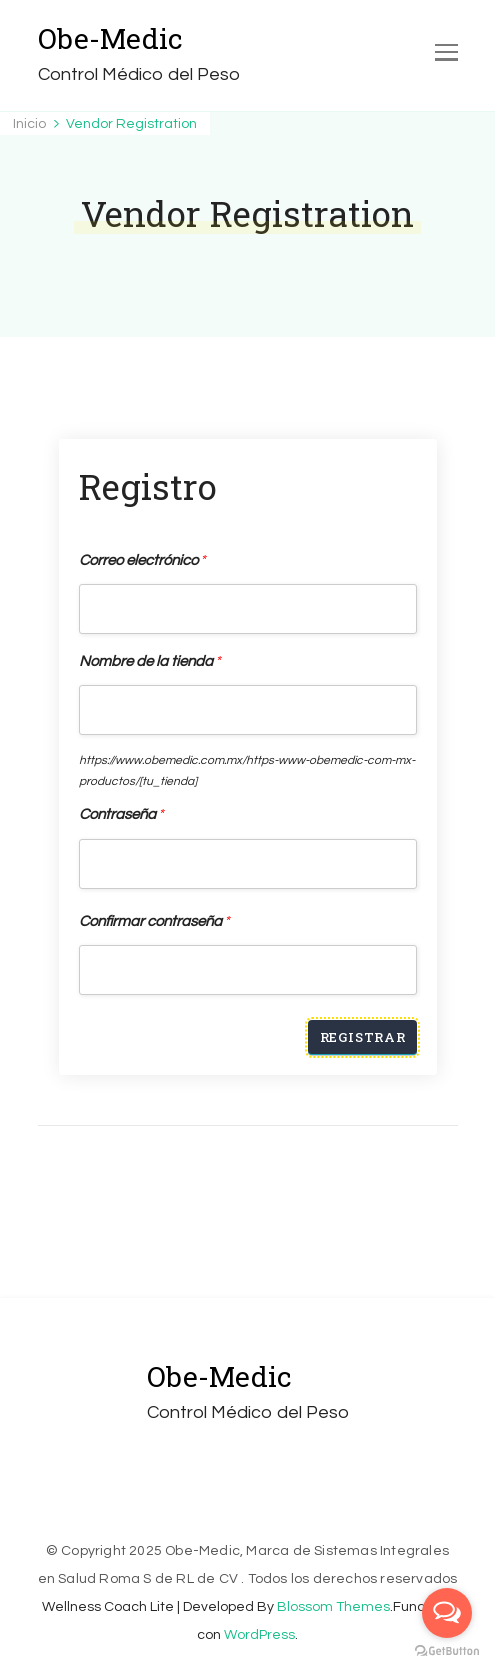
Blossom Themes (333, 1607)
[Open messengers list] (447, 1613)
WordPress (259, 1635)
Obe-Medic (110, 39)
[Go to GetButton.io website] (447, 1650)
